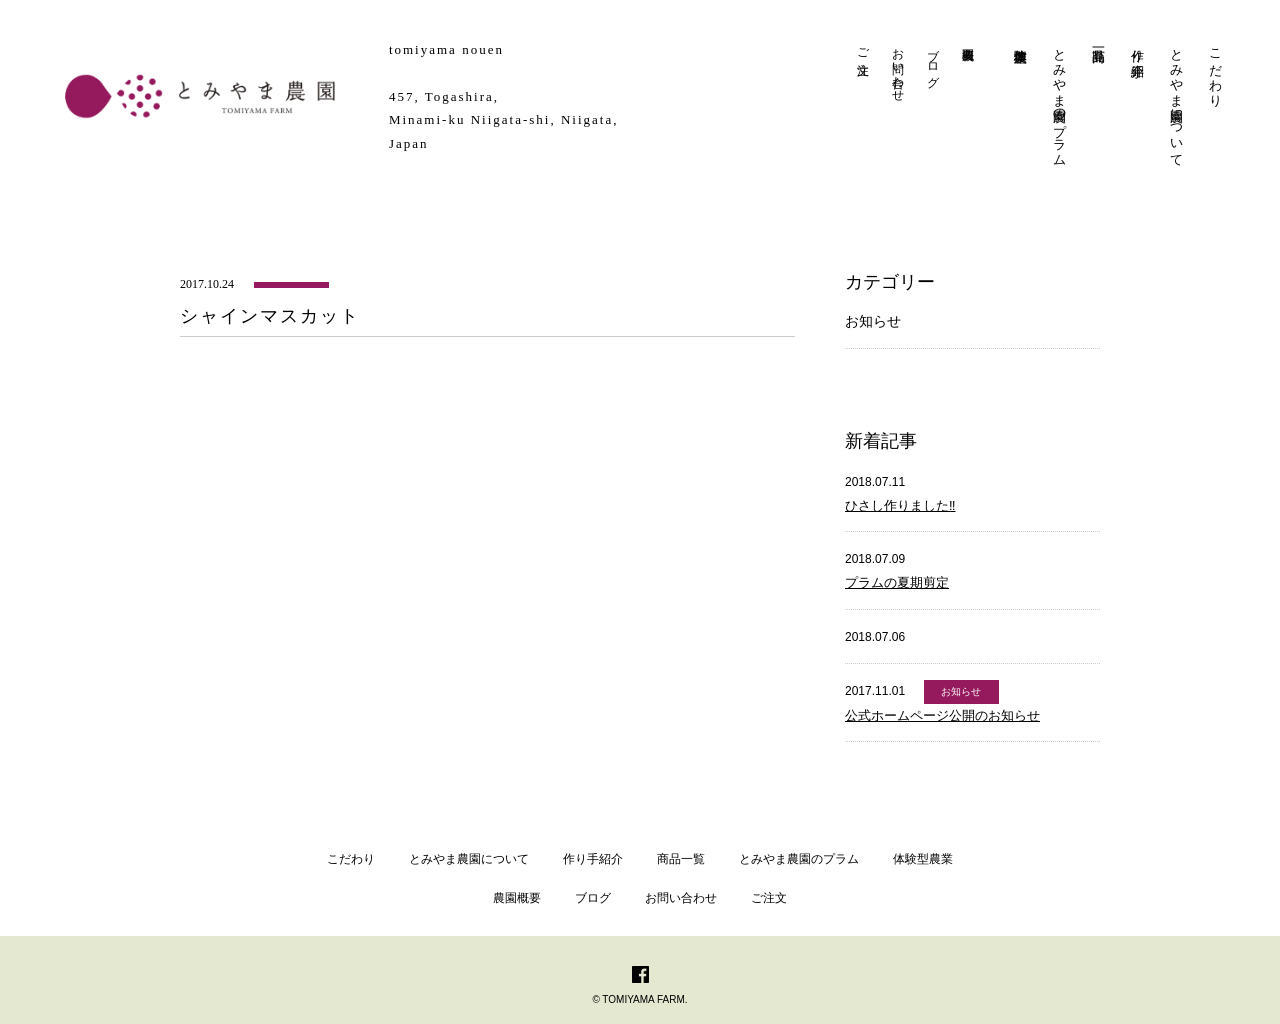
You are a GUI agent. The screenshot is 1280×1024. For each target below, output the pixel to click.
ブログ (933, 61)
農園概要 (517, 898)
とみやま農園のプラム (1059, 100)
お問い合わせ (898, 68)
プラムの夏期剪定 (897, 582)
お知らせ (873, 321)
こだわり (1215, 70)
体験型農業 (923, 859)
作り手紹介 (1137, 47)
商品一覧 (681, 859)
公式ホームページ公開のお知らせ (942, 715)
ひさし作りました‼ (900, 505)
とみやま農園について (1176, 100)
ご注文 (863, 47)
